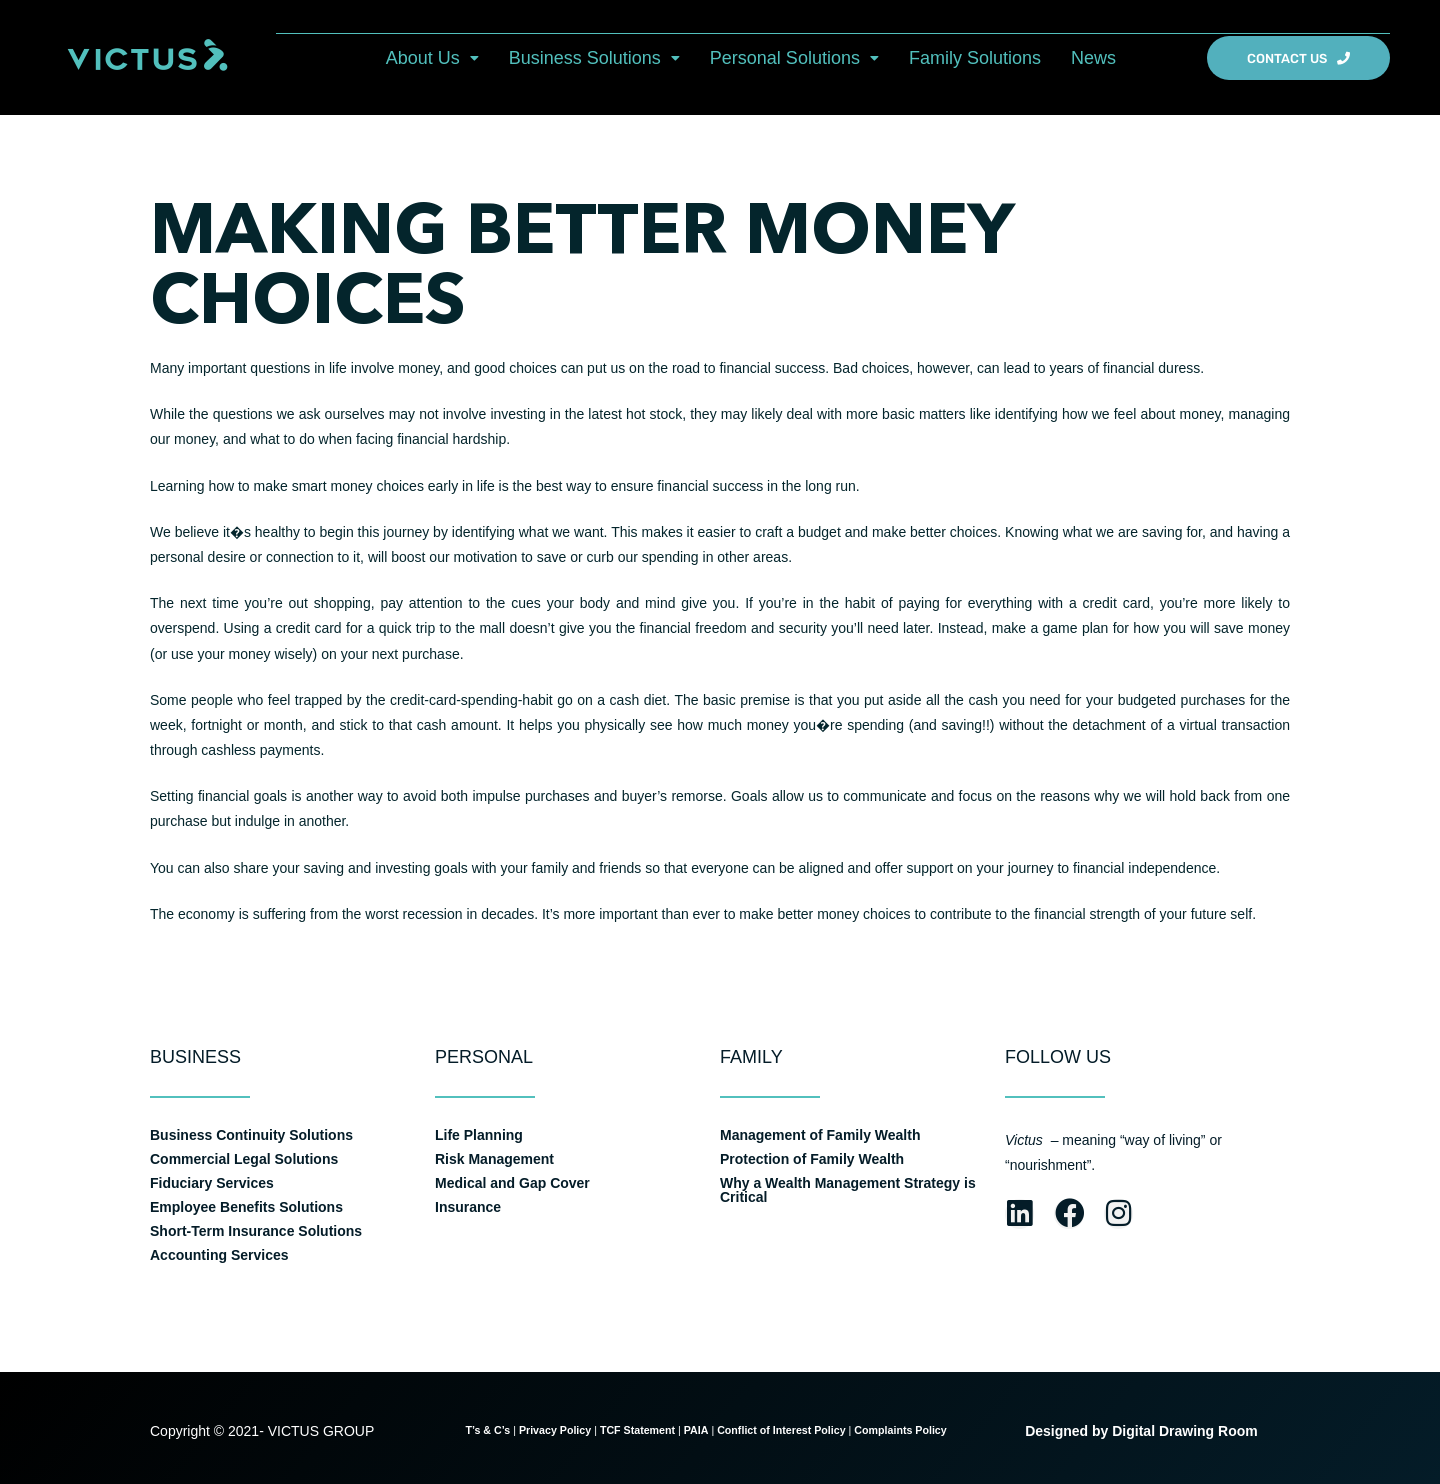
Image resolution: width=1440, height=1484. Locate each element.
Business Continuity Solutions (251, 1135)
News (1093, 58)
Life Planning (479, 1135)
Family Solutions (975, 58)
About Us (432, 58)
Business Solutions (594, 58)
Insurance (468, 1207)
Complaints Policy (901, 1430)
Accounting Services (219, 1255)
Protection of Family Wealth (812, 1159)
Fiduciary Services (212, 1183)
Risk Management (494, 1159)
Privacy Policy (555, 1430)
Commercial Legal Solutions (244, 1159)
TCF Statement (637, 1430)
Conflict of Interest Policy (781, 1430)
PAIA (696, 1430)
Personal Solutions (794, 58)
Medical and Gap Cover (512, 1183)
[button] (432, 58)
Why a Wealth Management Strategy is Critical (848, 1190)
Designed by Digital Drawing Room (1141, 1431)
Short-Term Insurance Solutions (256, 1231)
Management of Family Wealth (820, 1135)
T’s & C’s (487, 1430)
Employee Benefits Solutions (246, 1207)
